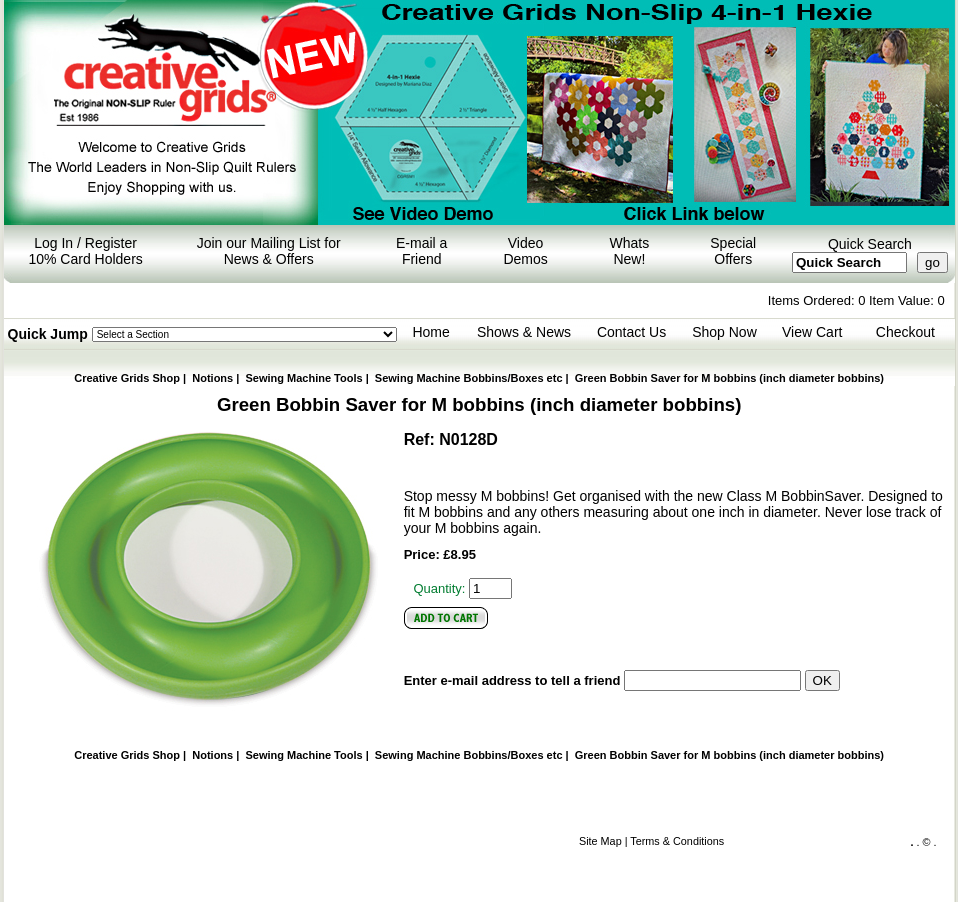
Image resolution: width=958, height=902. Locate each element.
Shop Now (724, 332)
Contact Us (631, 332)
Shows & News (524, 332)
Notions (212, 378)
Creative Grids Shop (127, 378)
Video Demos (525, 251)
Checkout (905, 332)
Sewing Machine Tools (303, 378)
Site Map (600, 841)
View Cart (812, 332)
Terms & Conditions (677, 841)
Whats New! (630, 251)
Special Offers (733, 251)
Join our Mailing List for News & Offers (269, 251)
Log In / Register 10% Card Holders (85, 251)
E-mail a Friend (421, 251)
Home (430, 332)
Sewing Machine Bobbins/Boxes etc (469, 378)
